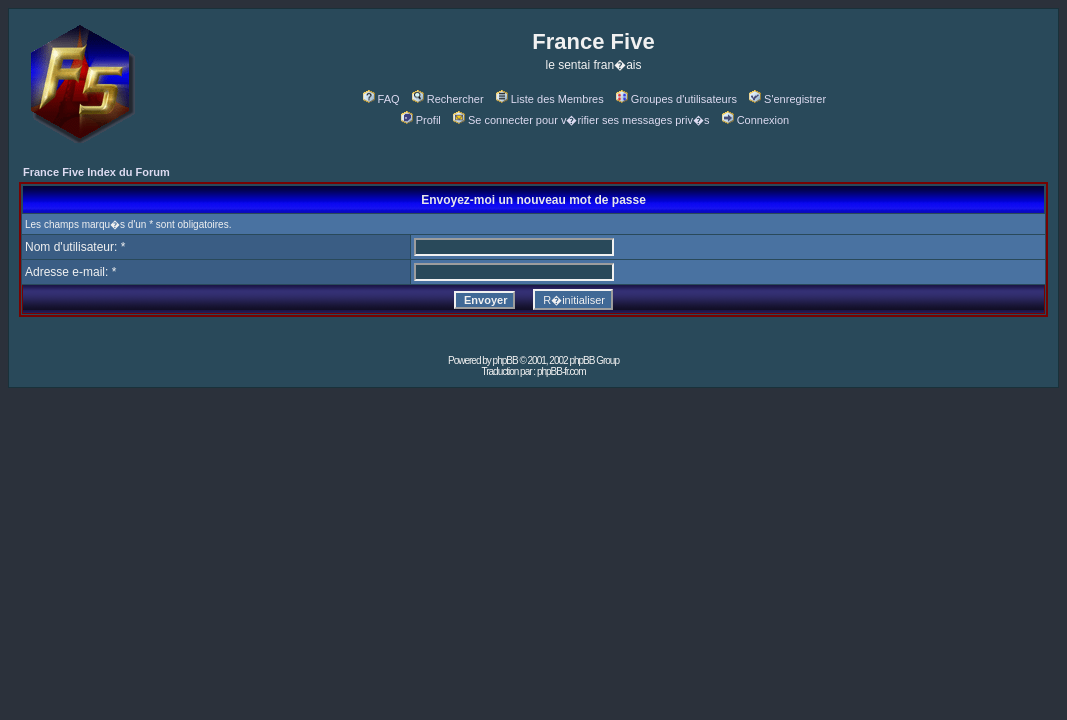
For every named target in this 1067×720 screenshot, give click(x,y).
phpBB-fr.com (561, 371)
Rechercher (448, 99)
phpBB (505, 360)
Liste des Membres (550, 99)
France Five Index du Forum (96, 172)
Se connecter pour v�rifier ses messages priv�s (581, 120)
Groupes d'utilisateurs (676, 99)
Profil (421, 120)
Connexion (756, 120)
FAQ (381, 99)
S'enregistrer (787, 99)
